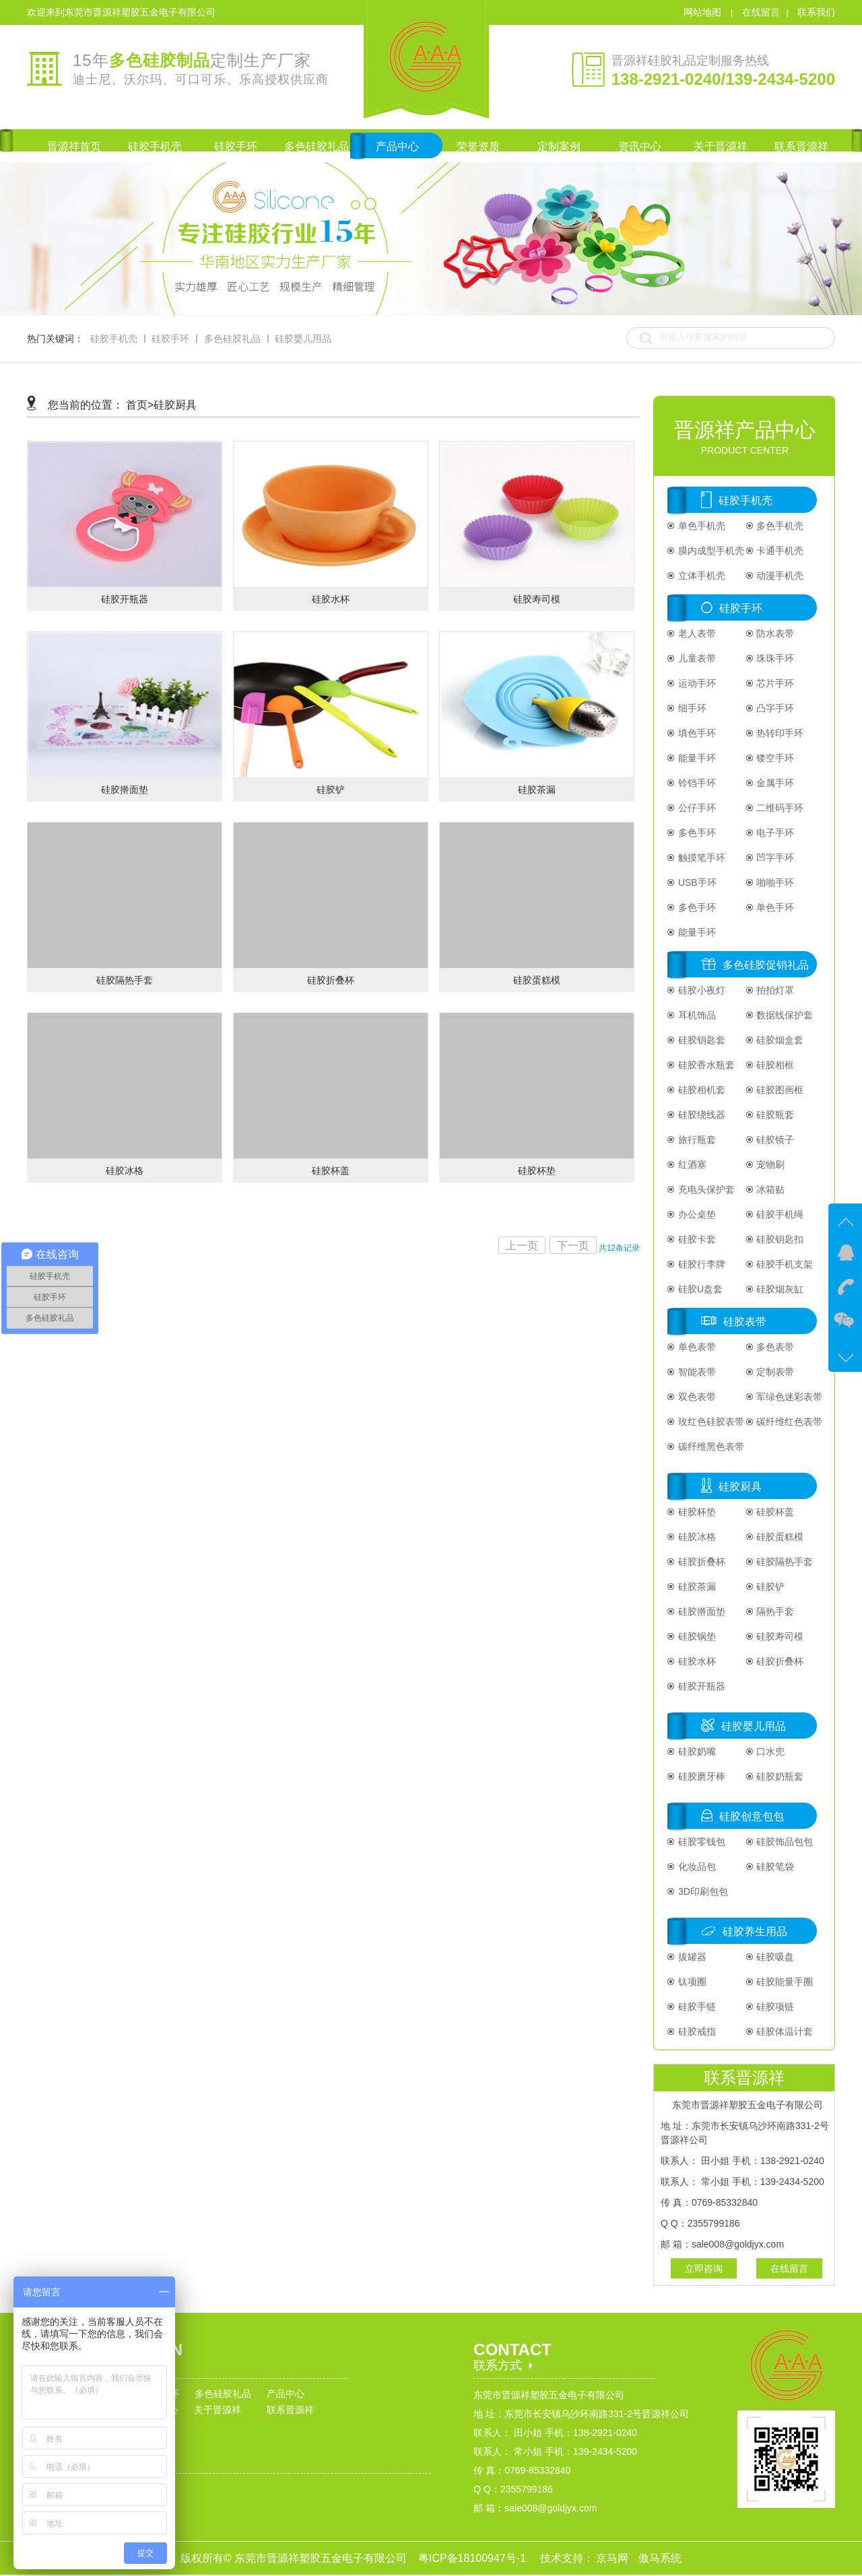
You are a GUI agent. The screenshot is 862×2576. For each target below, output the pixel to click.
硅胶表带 (744, 1321)
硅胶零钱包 (700, 1841)
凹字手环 (774, 857)
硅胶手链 (695, 2006)
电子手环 (774, 832)
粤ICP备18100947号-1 (473, 2558)
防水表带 (774, 633)
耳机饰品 (695, 1015)
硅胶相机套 (700, 1089)
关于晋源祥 (217, 2409)
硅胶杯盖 (774, 1511)
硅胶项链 (774, 2006)
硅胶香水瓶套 (705, 1064)
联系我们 (816, 12)
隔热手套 (774, 1611)
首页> (140, 405)
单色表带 (695, 1347)
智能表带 (695, 1371)
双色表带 (695, 1396)
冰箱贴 (769, 1189)
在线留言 (761, 12)
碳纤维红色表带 (788, 1421)
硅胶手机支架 (784, 1264)
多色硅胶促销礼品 (766, 965)
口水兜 (769, 1751)
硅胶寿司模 (779, 1636)
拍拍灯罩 (774, 990)
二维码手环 (779, 807)
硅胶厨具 (175, 405)
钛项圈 (690, 1981)
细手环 (690, 708)
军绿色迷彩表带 (788, 1396)
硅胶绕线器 (700, 1114)
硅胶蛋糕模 (779, 1536)
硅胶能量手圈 (784, 1981)
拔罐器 (690, 1956)
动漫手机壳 (779, 575)
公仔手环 (695, 807)
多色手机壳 (779, 525)
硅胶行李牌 (700, 1264)
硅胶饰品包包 (784, 1841)
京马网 (613, 2558)
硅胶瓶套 (774, 1114)
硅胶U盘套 (699, 1289)
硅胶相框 (774, 1064)
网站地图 (704, 12)
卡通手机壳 (779, 550)
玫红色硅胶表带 (709, 1421)
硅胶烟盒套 (779, 1040)
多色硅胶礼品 (232, 338)
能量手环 (695, 758)
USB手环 (696, 882)
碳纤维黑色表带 (709, 1446)
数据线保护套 (784, 1015)
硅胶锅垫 (695, 1636)
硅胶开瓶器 (700, 1686)
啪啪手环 (774, 882)
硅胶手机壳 (113, 338)
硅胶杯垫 (695, 1511)
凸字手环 (774, 708)
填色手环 (695, 733)
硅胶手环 (170, 338)
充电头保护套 (705, 1189)
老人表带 (695, 633)
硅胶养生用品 (755, 1931)
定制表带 (774, 1371)
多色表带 (774, 1347)
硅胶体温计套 (784, 2031)
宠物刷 (769, 1164)
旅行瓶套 (695, 1139)
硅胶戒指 (695, 2031)
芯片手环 (774, 683)
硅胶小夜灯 (700, 990)
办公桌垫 (695, 1214)
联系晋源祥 (290, 2409)
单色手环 (774, 907)
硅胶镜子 (774, 1139)
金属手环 (774, 782)
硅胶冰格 (695, 1536)
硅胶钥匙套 (700, 1040)
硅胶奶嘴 (695, 1751)
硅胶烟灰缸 (779, 1289)
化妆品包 (695, 1866)
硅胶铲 (769, 1586)
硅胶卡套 (695, 1239)
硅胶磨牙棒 (700, 1776)
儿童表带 (695, 658)
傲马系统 (660, 2558)
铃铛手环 (695, 782)
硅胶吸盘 (774, 1956)
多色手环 (695, 832)
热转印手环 (779, 733)
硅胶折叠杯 (700, 1561)
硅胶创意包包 (751, 1816)
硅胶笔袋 (774, 1866)
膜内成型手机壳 (709, 550)
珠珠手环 (774, 658)
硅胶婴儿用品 (303, 338)
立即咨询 (704, 2268)
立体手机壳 (700, 575)
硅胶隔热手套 (784, 1561)
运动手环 (695, 683)
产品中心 (285, 2393)
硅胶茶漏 (695, 1586)
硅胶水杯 (695, 1661)
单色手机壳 (700, 525)
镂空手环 (774, 758)
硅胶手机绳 (779, 1214)
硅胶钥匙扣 (779, 1239)
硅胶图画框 (779, 1089)
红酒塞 (690, 1164)
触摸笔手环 (700, 857)
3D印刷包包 (701, 1891)
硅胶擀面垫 (700, 1611)
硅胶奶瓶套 (779, 1776)
